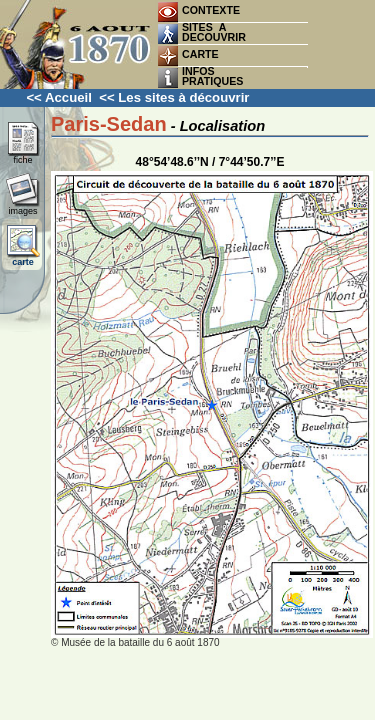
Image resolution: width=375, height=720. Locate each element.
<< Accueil (59, 97)
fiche (23, 156)
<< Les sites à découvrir (174, 97)
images (23, 207)
